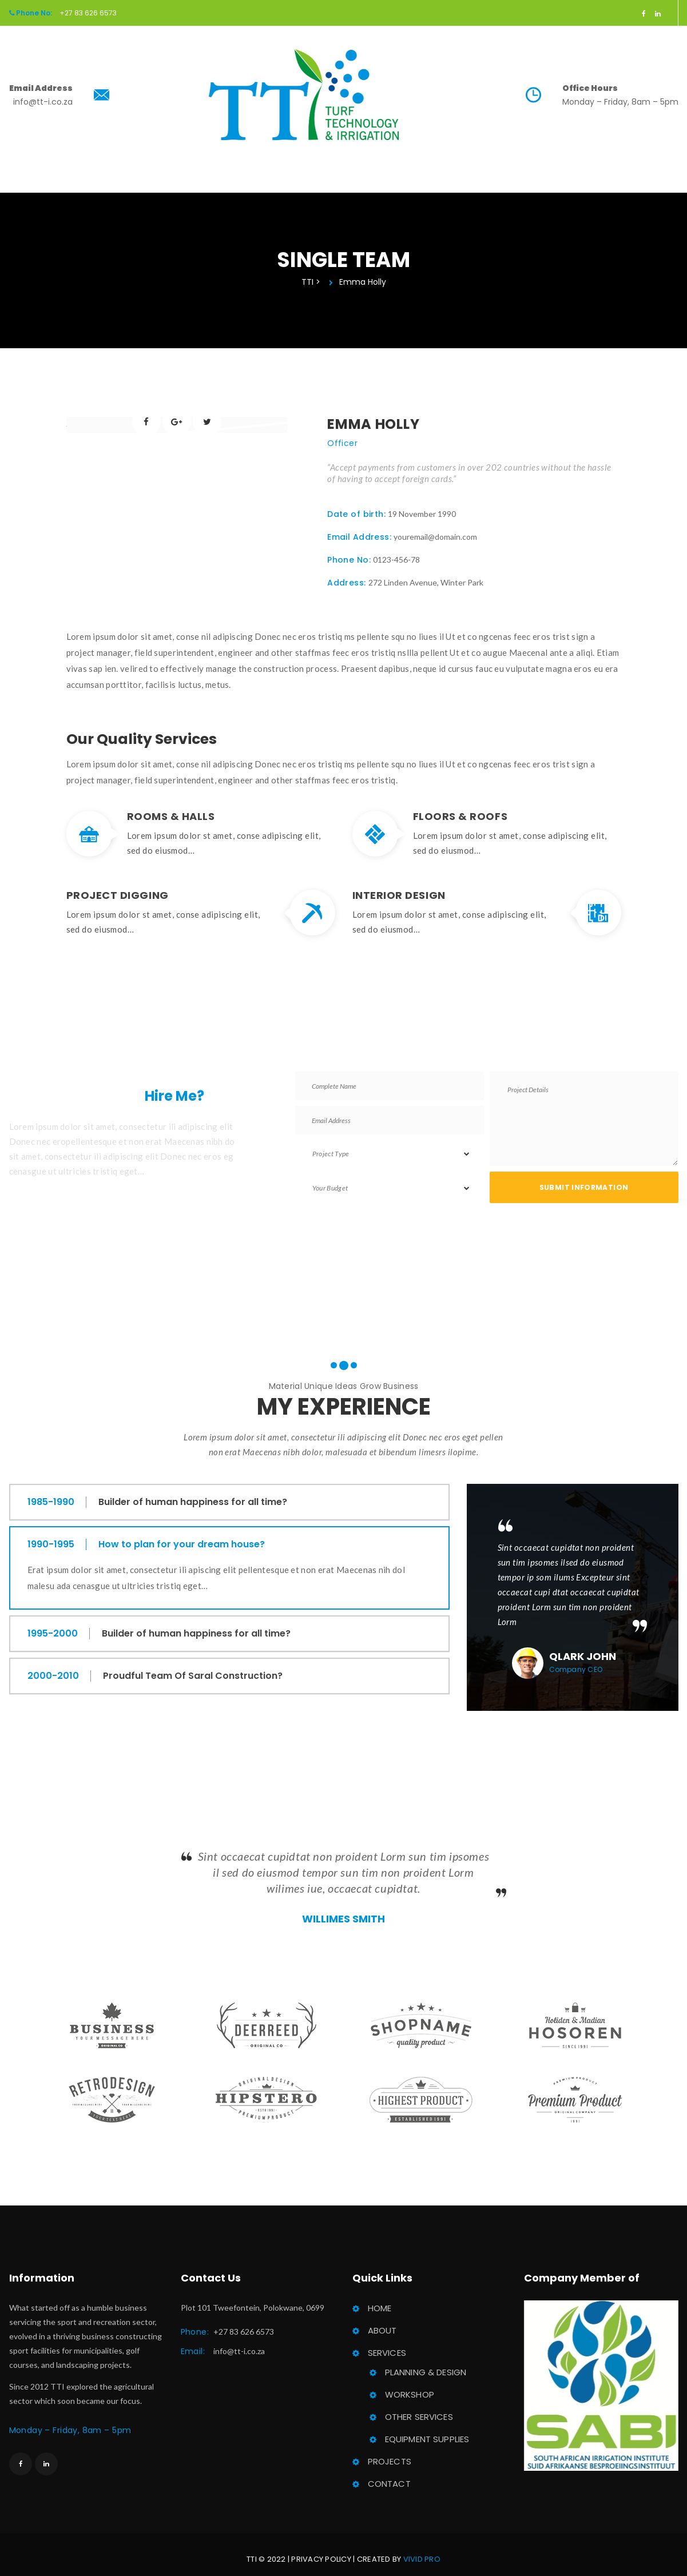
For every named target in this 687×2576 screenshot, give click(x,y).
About (263, 187)
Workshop (409, 2386)
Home (210, 187)
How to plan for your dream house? (183, 1535)
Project (395, 187)
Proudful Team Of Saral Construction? (194, 1667)
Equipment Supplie (427, 2430)
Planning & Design (426, 2364)
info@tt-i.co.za (239, 2342)
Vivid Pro (421, 2550)
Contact (466, 187)
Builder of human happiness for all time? (194, 1493)
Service (325, 187)
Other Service (419, 2408)
